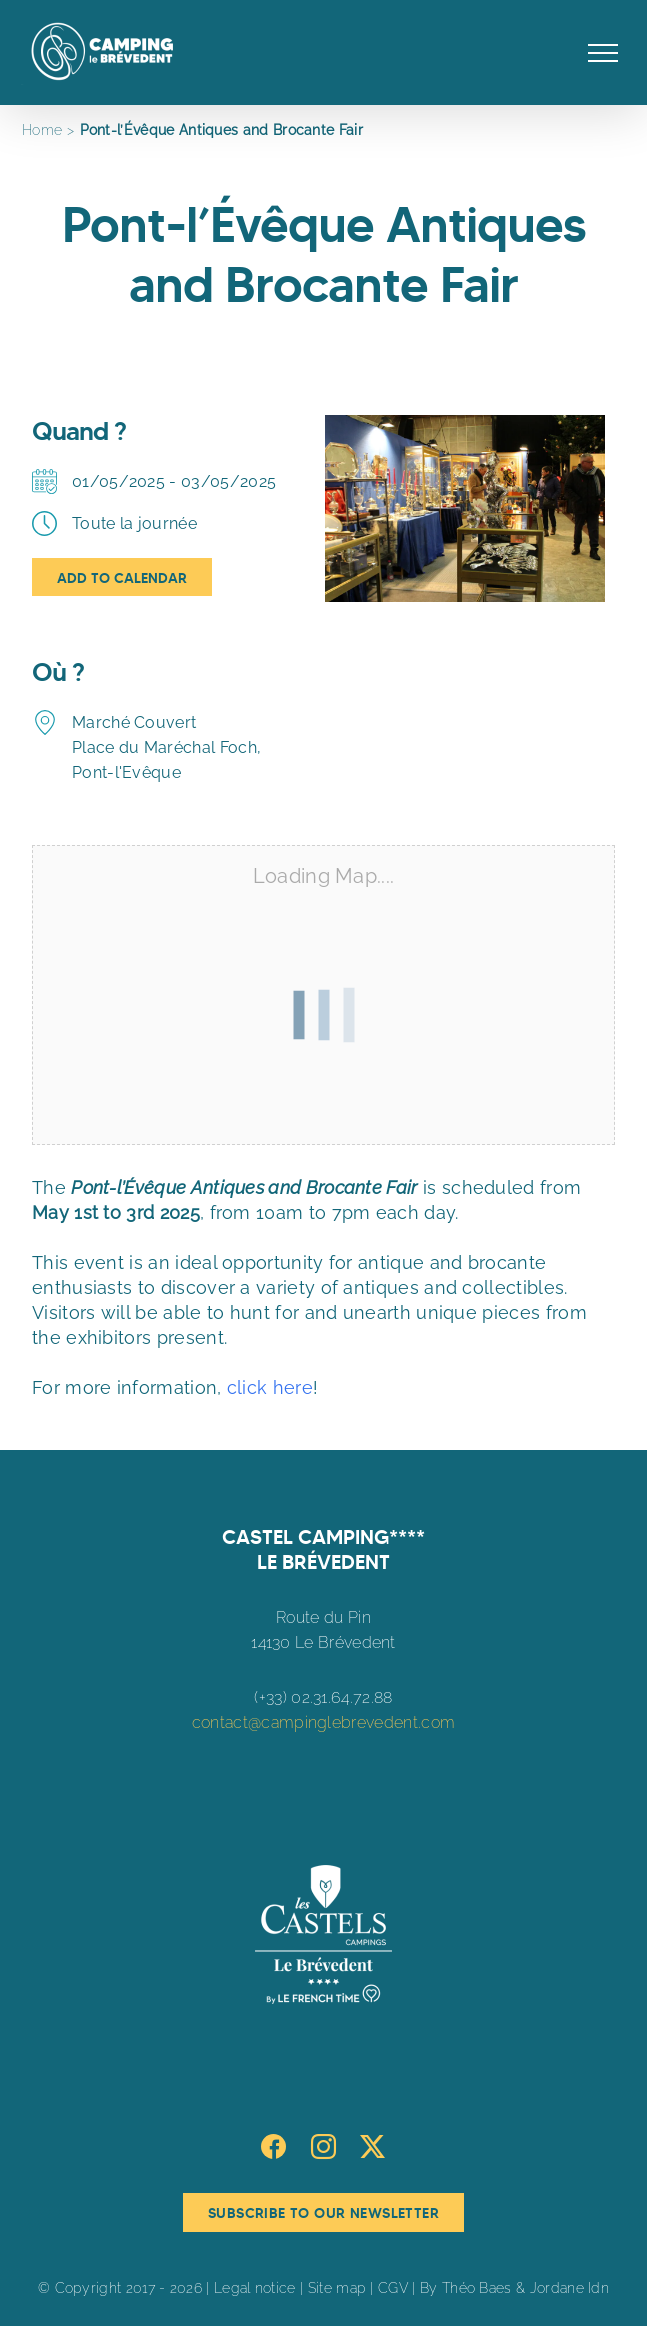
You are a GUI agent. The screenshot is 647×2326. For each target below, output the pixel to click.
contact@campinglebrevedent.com (323, 1722)
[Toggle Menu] (603, 53)
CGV (393, 2288)
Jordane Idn (569, 2288)
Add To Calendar (122, 578)
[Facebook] (273, 2146)
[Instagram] (323, 2146)
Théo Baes (477, 2288)
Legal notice (255, 2288)
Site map (337, 2288)
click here (270, 1387)
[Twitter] (372, 2146)
